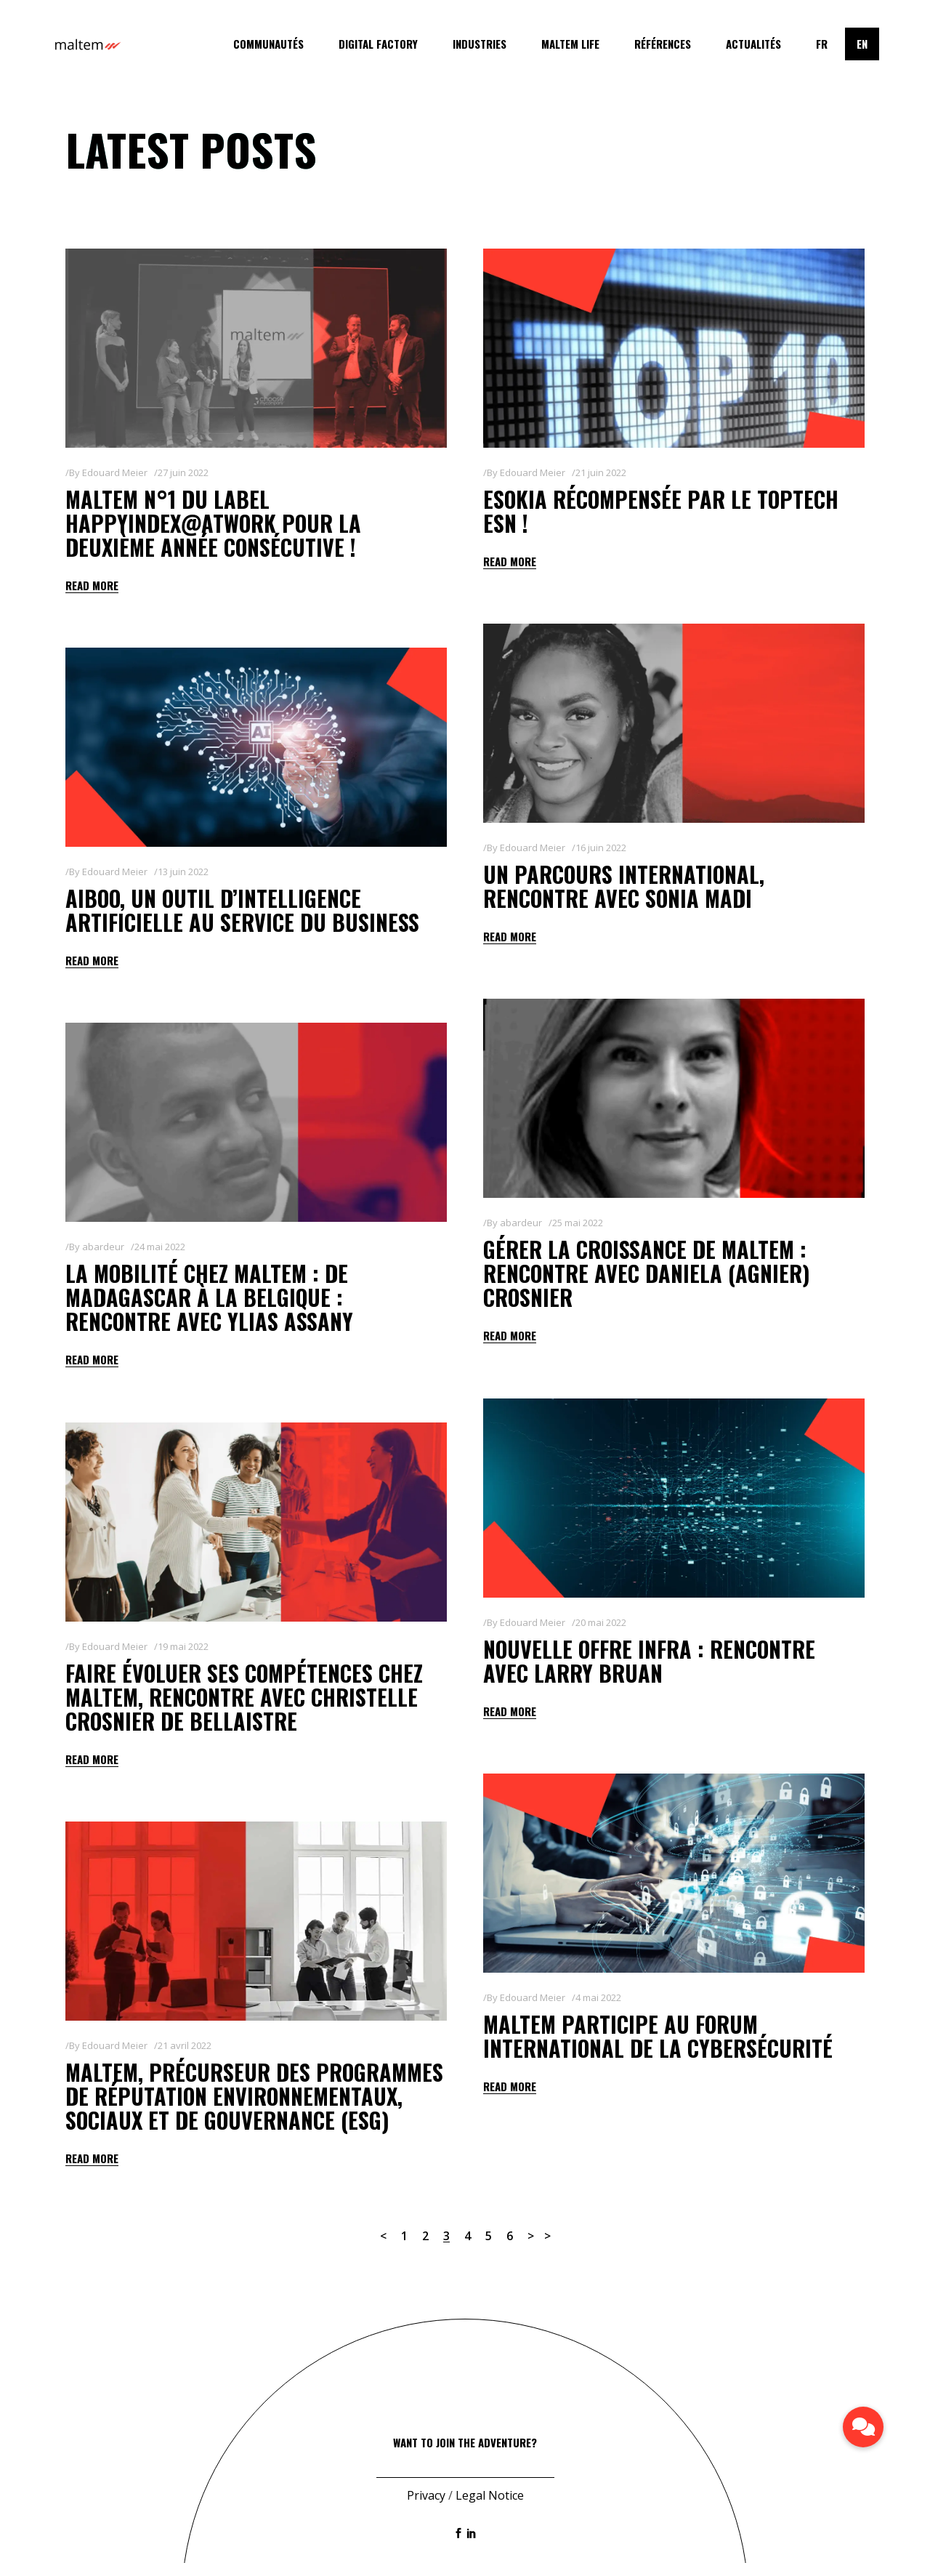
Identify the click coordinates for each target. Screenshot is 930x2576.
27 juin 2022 (183, 472)
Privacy (426, 2508)
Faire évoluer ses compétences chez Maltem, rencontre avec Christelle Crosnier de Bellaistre (244, 1697)
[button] (863, 2427)
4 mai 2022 (598, 1997)
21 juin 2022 (600, 472)
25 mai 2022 (577, 1222)
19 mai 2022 (183, 1646)
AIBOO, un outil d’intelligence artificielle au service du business (242, 910)
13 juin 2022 (183, 871)
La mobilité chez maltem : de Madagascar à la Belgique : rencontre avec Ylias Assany (209, 1297)
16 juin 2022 (600, 847)
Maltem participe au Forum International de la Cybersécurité (658, 2036)
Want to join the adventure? (465, 2455)
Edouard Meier (114, 472)
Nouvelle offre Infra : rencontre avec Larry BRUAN (649, 1661)
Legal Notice (490, 2508)
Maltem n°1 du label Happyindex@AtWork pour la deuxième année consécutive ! (213, 523)
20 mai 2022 (600, 1622)
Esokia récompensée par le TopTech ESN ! (660, 511)
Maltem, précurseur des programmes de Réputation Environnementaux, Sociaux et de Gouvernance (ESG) (254, 2096)
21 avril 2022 (184, 2045)
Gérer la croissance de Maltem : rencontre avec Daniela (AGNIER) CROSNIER (646, 1273)
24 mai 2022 (159, 1246)
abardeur (521, 1222)
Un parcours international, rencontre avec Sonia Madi (623, 886)
